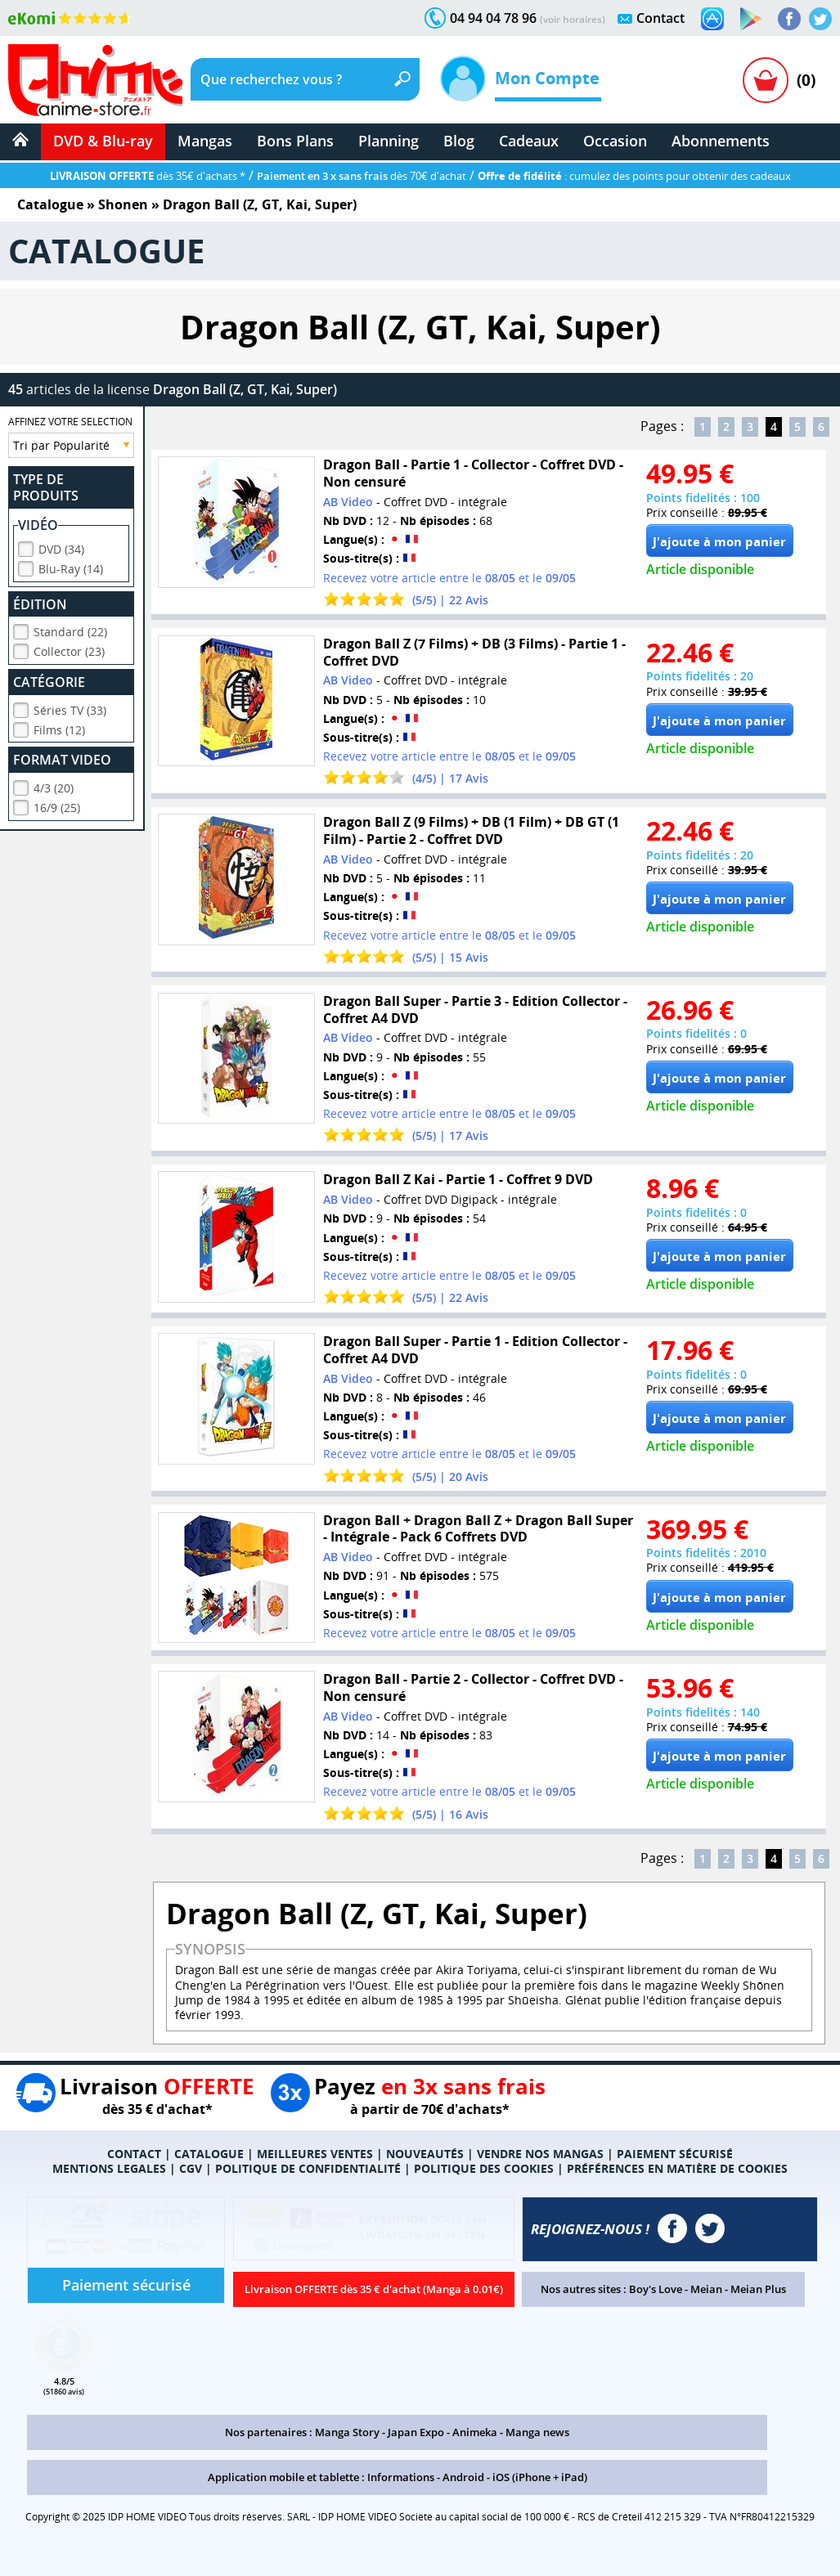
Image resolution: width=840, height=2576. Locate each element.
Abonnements (721, 140)
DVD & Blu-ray (103, 140)
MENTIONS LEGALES (109, 2168)
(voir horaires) (572, 19)
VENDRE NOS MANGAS (540, 2153)
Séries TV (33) (70, 708)
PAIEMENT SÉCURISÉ (675, 2153)
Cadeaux (529, 140)
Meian (706, 2289)
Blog (458, 140)
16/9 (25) (57, 805)
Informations (400, 2477)
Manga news (537, 2432)
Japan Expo (416, 2432)
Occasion (615, 140)
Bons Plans (295, 140)
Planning (388, 140)
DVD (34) (61, 546)
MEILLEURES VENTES (315, 2153)
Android (463, 2477)
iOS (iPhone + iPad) (539, 2477)
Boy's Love (655, 2289)
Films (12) (59, 727)
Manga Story (347, 2432)
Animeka (474, 2432)
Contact (660, 18)
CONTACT (134, 2153)
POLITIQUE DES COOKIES (484, 2168)
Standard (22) (70, 629)
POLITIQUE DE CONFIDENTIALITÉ (308, 2168)
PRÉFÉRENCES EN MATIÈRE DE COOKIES (677, 2168)
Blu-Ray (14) (70, 566)
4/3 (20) (54, 785)
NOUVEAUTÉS (425, 2153)
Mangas (204, 140)
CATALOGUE (209, 2153)
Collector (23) (69, 649)
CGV (190, 2168)
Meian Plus (758, 2289)
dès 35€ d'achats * (147, 175)
